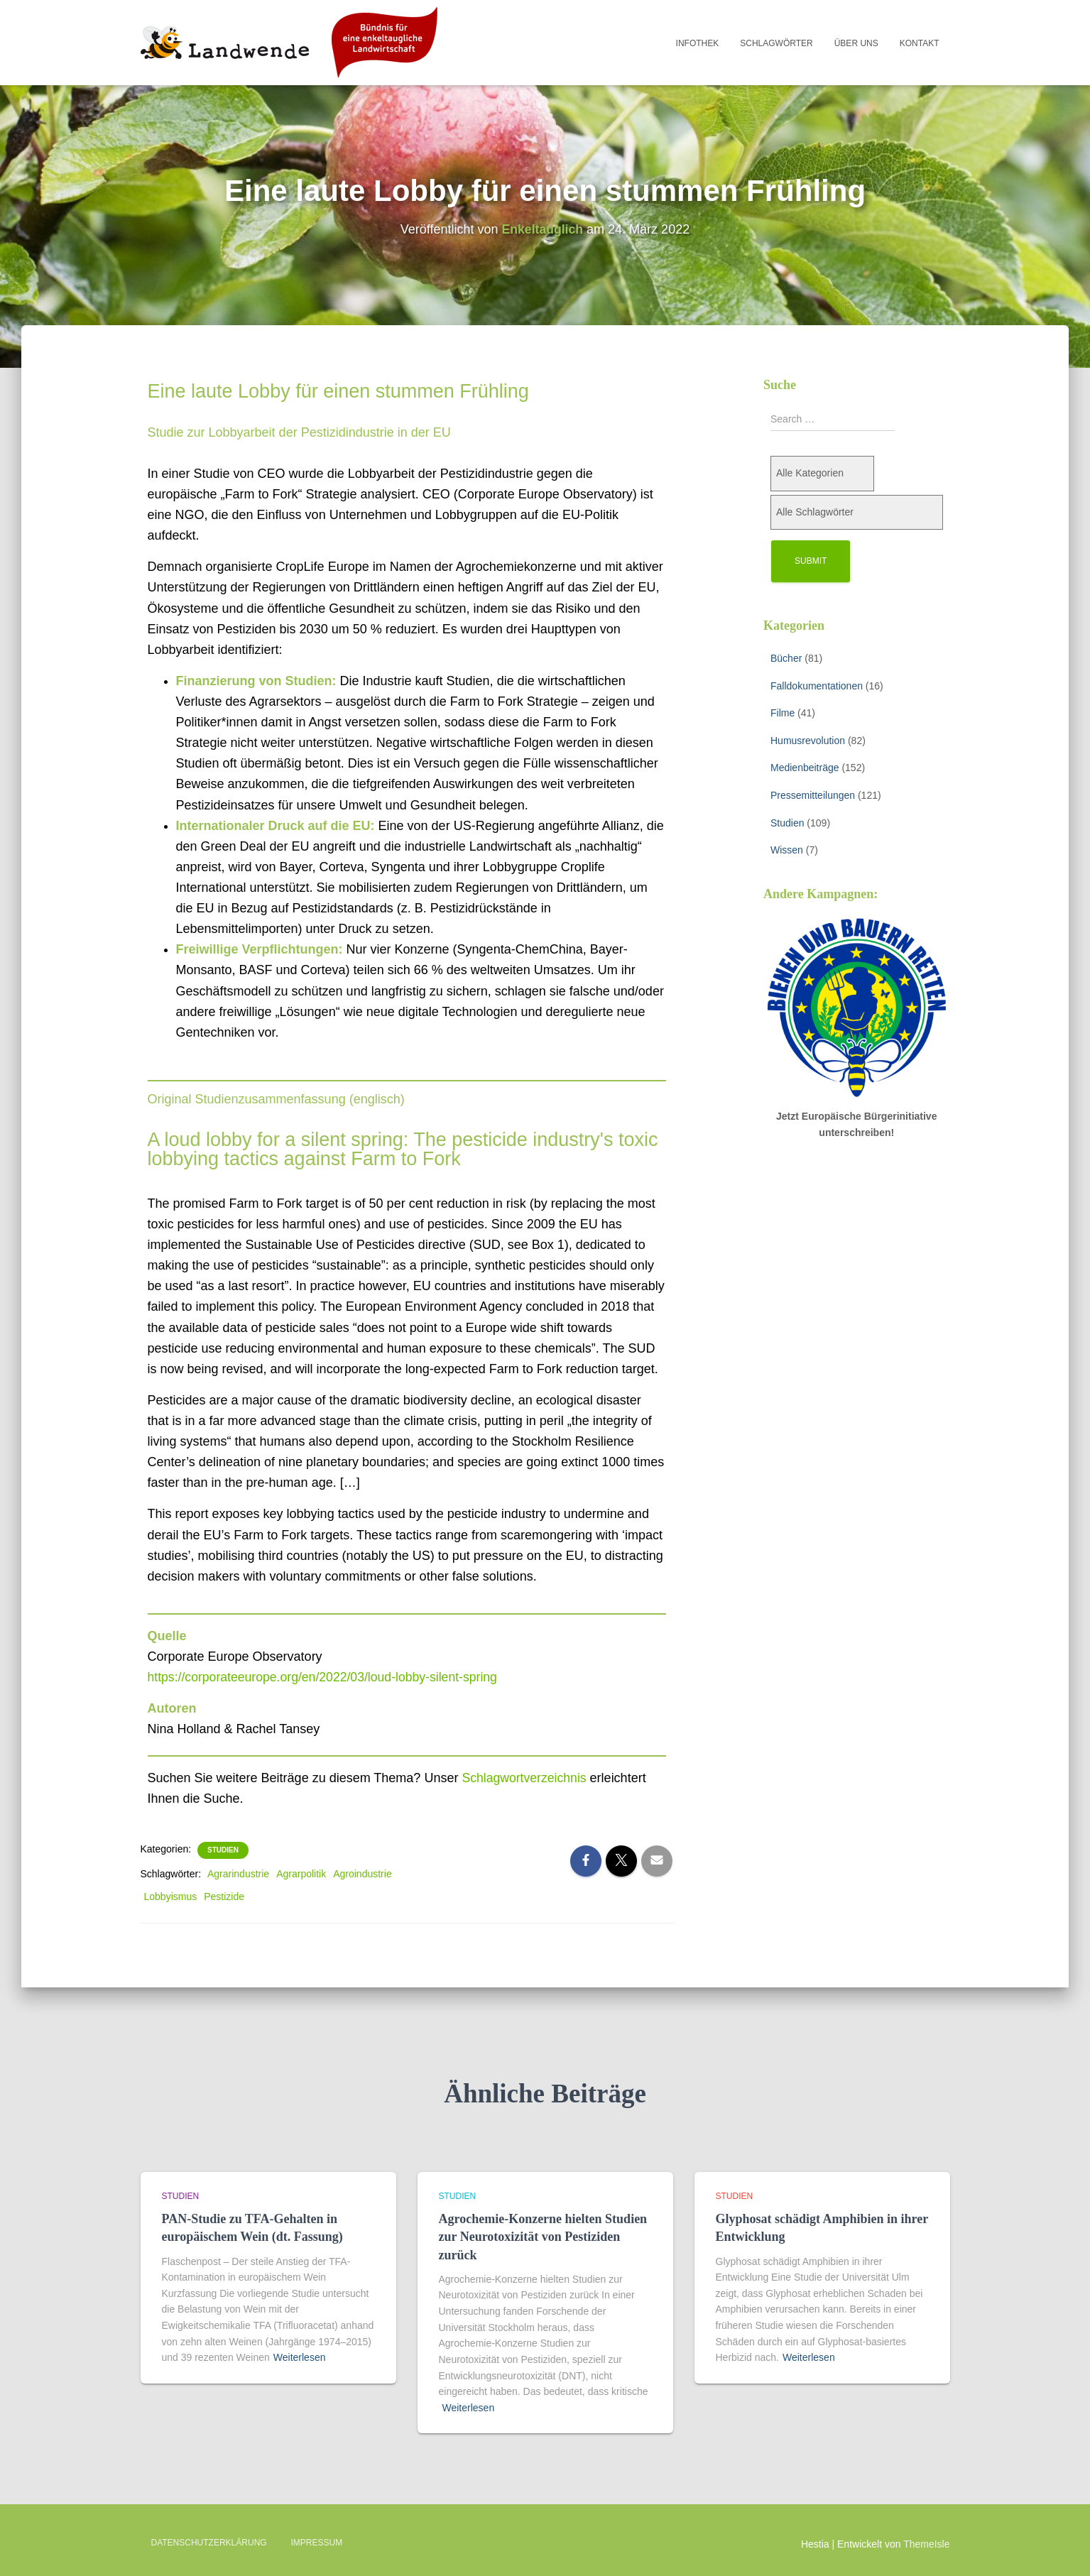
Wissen (786, 850)
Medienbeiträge (804, 767)
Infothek (697, 43)
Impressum (317, 2543)
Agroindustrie (362, 1873)
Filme (782, 713)
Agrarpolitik (301, 1873)
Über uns (856, 43)
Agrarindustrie (238, 1873)
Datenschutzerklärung (209, 2543)
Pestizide (224, 1896)
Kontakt (919, 43)
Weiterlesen (299, 2357)
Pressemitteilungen (812, 795)
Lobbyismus (170, 1896)
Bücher (786, 658)
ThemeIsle (926, 2544)
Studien (223, 1850)
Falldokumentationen (816, 686)
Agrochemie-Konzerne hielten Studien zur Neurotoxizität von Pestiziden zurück (543, 2236)
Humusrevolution (807, 740)
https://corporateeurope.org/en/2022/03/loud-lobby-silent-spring (326, 1677)
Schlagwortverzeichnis (525, 1778)
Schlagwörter (776, 43)
